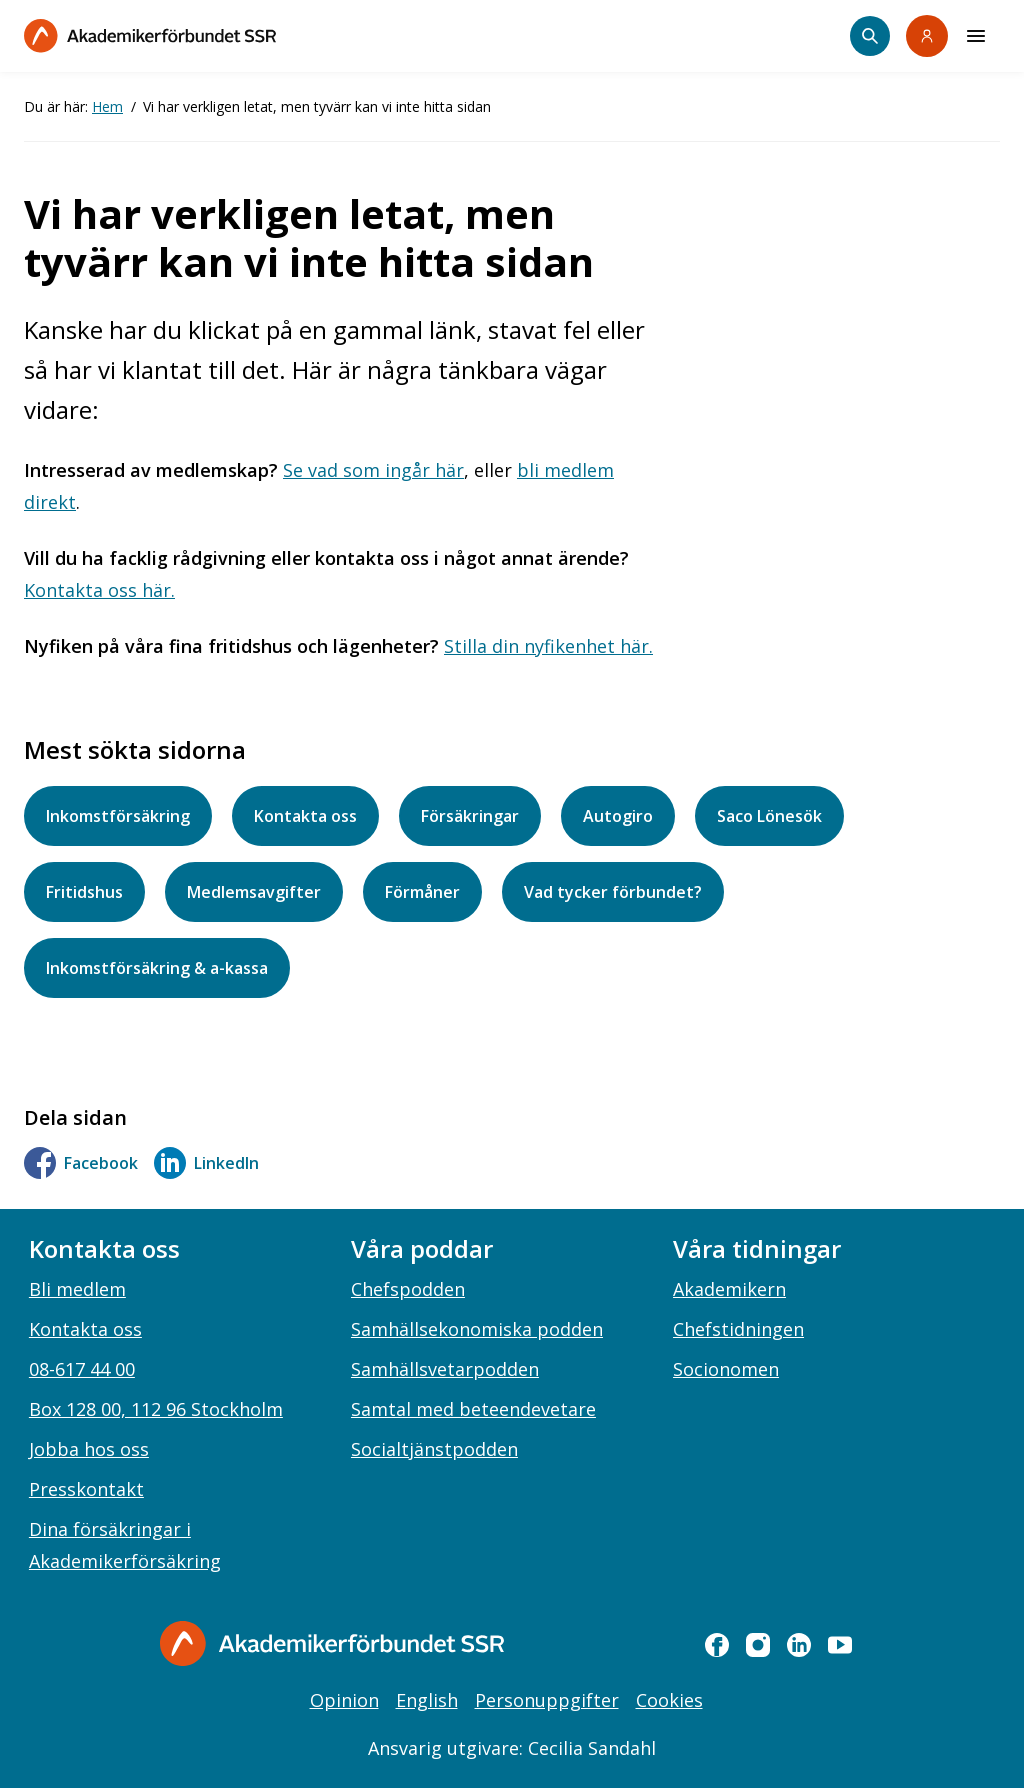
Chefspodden (408, 1289)
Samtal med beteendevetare (473, 1409)
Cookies (669, 1700)
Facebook (81, 1163)
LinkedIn (206, 1163)
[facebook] (717, 1645)
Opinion (344, 1700)
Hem (107, 106)
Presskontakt (86, 1489)
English (427, 1700)
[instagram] (758, 1645)
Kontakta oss (85, 1329)
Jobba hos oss (89, 1449)
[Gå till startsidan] (332, 1643)
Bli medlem (77, 1289)
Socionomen (726, 1369)
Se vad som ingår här (373, 470)
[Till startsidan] (150, 35)
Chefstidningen (738, 1329)
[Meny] (976, 36)
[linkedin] (799, 1645)
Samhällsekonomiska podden (477, 1329)
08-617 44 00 (82, 1369)
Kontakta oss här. (99, 590)
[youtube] (840, 1645)
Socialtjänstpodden (434, 1449)
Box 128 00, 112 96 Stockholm (156, 1409)
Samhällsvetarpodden (445, 1369)
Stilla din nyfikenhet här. (548, 646)
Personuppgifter (547, 1700)
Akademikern (729, 1289)
